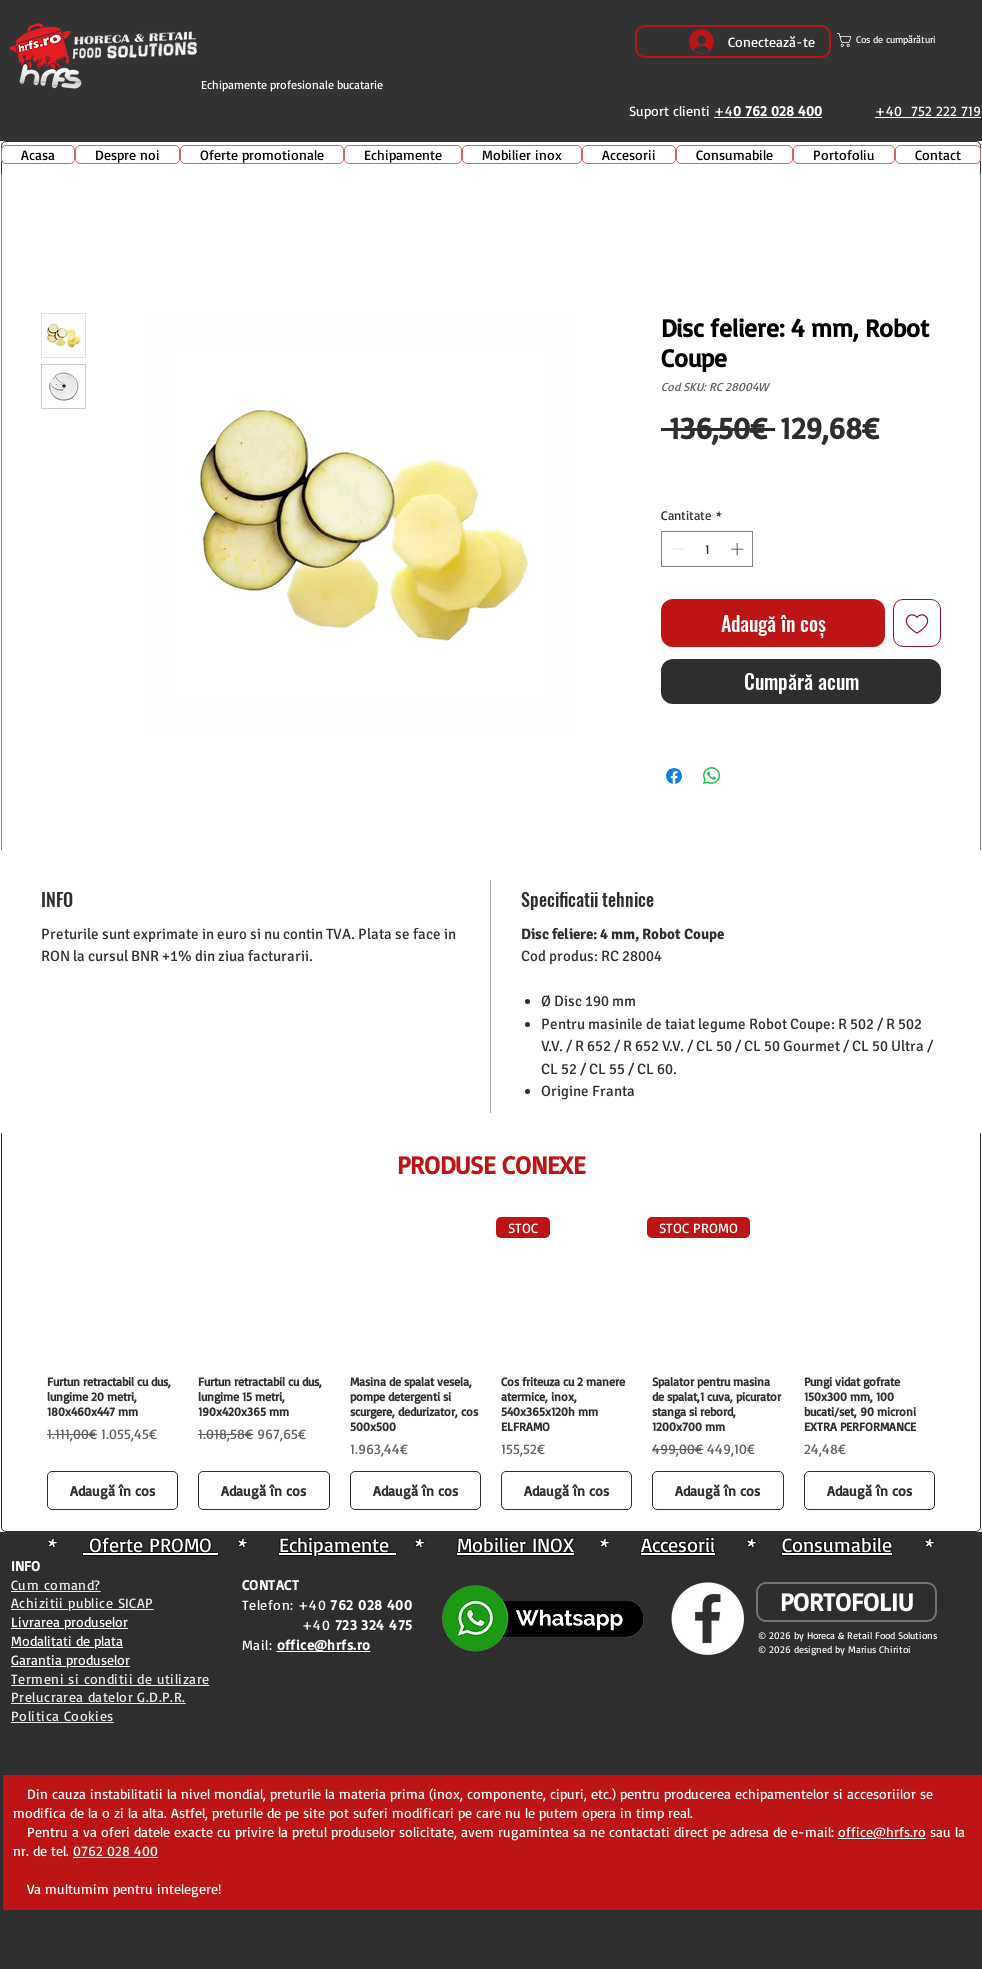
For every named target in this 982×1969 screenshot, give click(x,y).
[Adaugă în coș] (112, 1490)
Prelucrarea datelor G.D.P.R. (98, 1696)
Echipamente (337, 1544)
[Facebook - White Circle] (707, 1618)
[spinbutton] (707, 549)
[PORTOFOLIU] (846, 1602)
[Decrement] (676, 549)
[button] (908, 40)
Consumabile (837, 1544)
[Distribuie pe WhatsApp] (712, 776)
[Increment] (739, 549)
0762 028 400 (115, 1850)
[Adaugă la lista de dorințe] (917, 623)
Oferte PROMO (150, 1544)
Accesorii (678, 1544)
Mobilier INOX (515, 1544)
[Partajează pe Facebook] (674, 776)
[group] (491, 1366)
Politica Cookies (62, 1715)
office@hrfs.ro (882, 1831)
